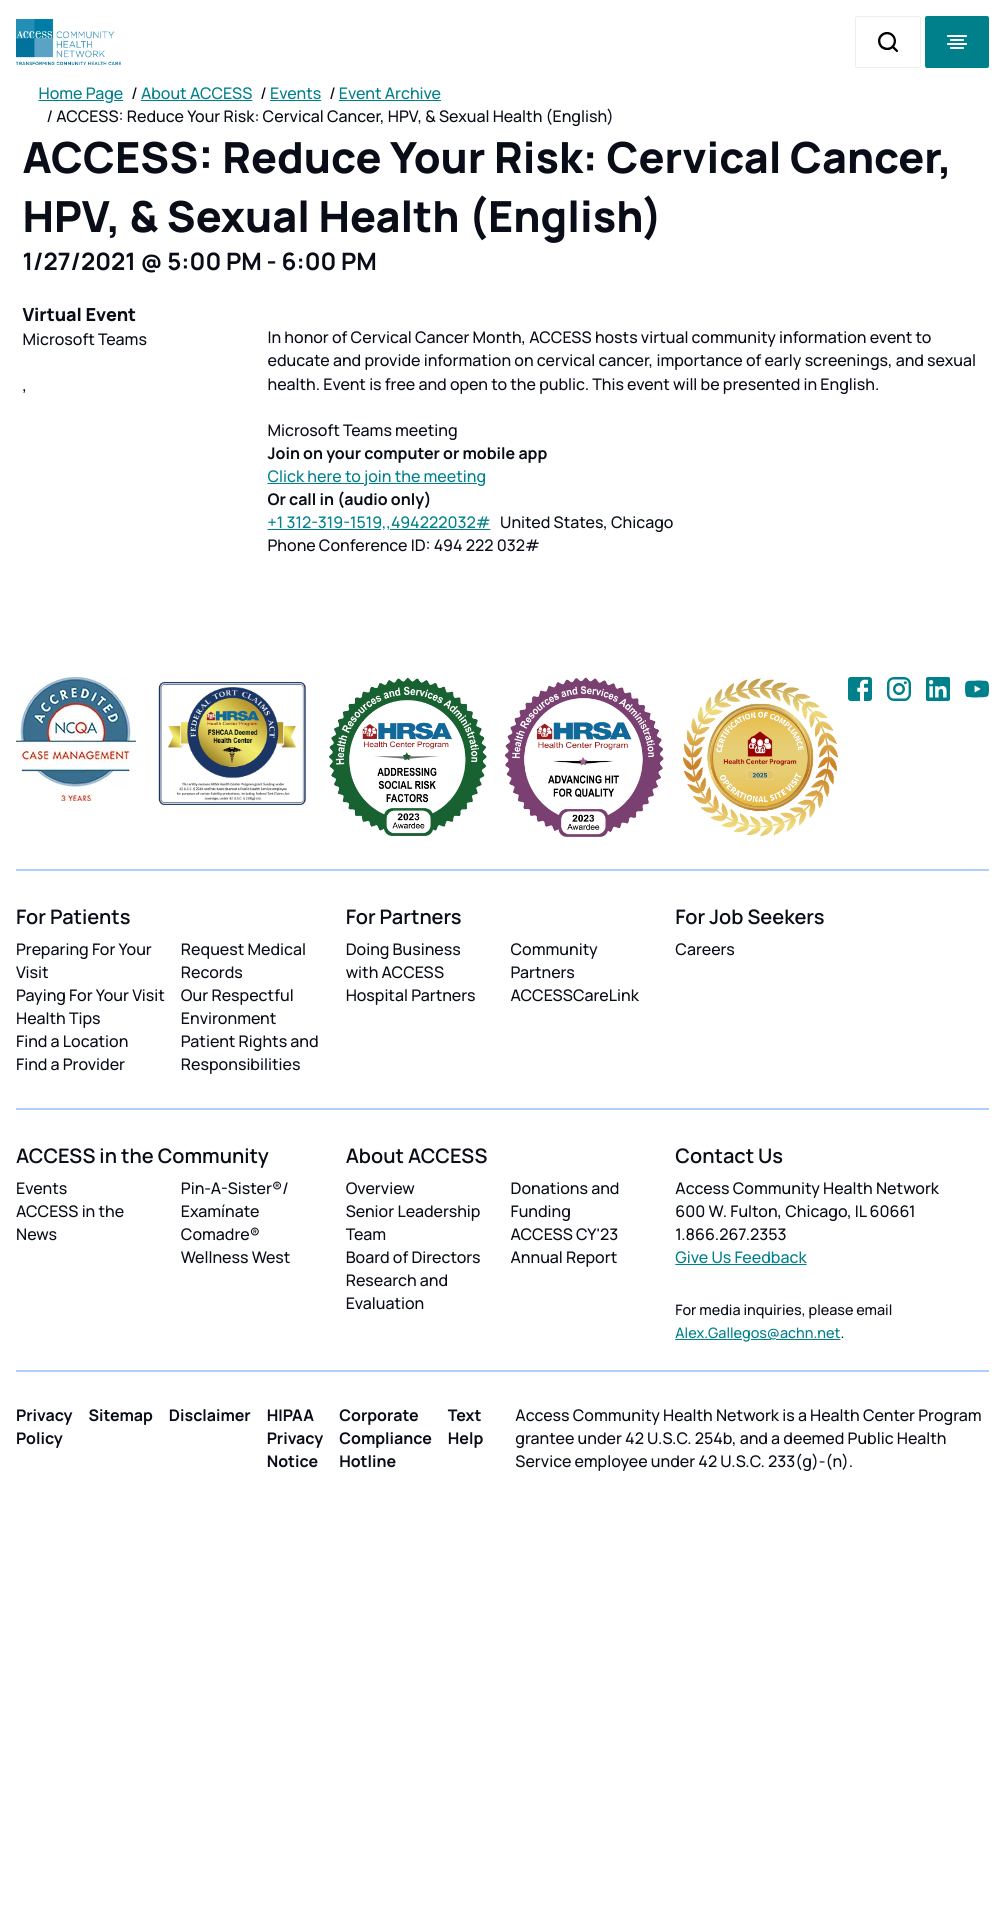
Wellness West (236, 1257)
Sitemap (121, 1415)
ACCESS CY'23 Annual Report (564, 1245)
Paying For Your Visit (90, 995)
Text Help (466, 1426)
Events (295, 93)
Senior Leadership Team (413, 1222)
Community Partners (553, 960)
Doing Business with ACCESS (403, 960)
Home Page (81, 93)
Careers (704, 949)
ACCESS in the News (70, 1222)
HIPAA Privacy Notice (295, 1438)
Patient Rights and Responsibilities (250, 1052)
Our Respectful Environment (237, 1006)
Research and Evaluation (397, 1291)
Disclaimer (210, 1415)
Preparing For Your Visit (84, 960)
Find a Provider (70, 1064)
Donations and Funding (564, 1199)
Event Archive (390, 93)
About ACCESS (196, 93)
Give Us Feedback (740, 1257)
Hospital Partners (411, 995)
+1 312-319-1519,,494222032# (379, 522)
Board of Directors (413, 1257)
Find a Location (72, 1041)
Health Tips (58, 1018)
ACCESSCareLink (574, 995)
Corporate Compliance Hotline (385, 1438)
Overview (380, 1188)
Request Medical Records (243, 960)
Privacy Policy (44, 1426)
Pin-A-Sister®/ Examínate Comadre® (235, 1211)
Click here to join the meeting (377, 476)
